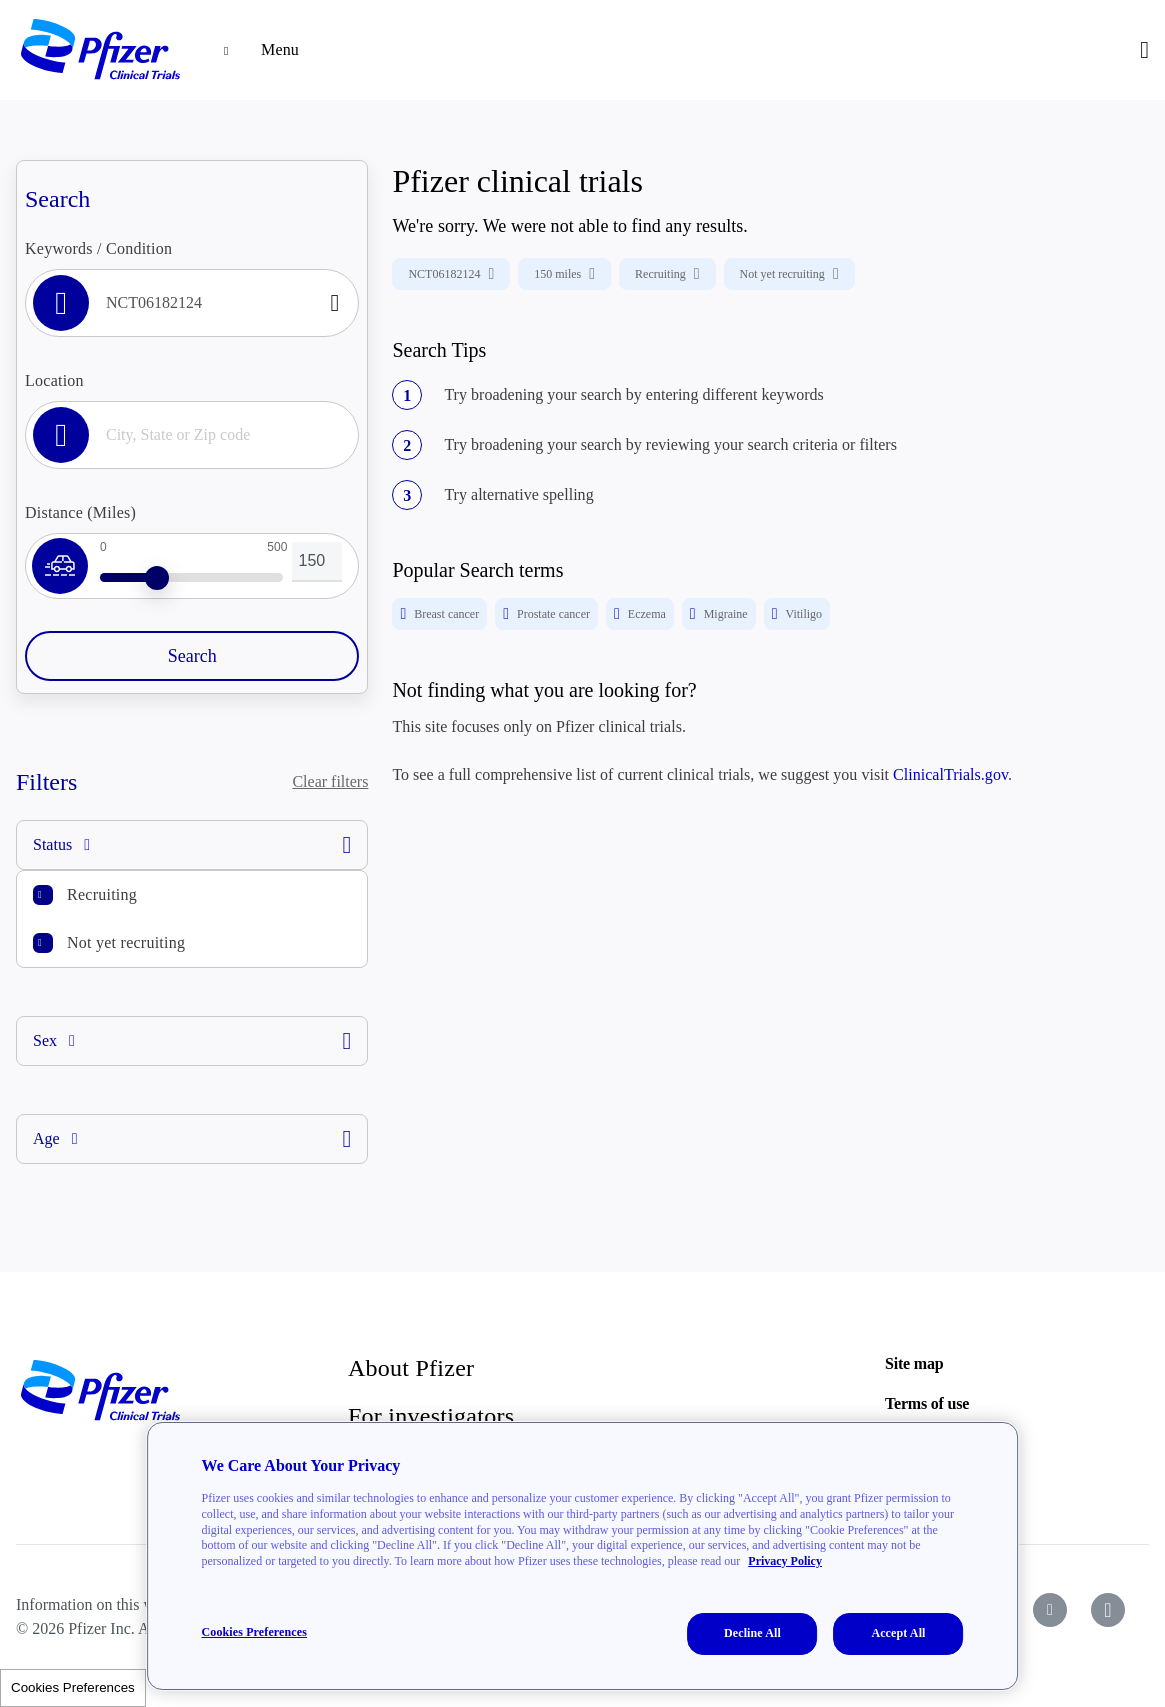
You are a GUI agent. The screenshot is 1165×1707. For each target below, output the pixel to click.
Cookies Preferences (73, 1687)
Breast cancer (439, 614)
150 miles (564, 274)
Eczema (640, 614)
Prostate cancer (546, 614)
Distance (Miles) (80, 512)
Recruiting (102, 894)
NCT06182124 (451, 274)
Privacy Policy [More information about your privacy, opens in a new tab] (785, 1561)
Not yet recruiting (126, 942)
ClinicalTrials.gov (950, 774)
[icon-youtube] (1050, 1610)
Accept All (898, 1633)
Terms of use (927, 1403)
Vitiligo (797, 614)
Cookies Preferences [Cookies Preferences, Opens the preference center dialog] (254, 1632)
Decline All (752, 1633)
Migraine (719, 614)
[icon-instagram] (1108, 1610)
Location (54, 380)
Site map (914, 1363)
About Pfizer (411, 1368)
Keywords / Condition (98, 248)
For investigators (431, 1416)
